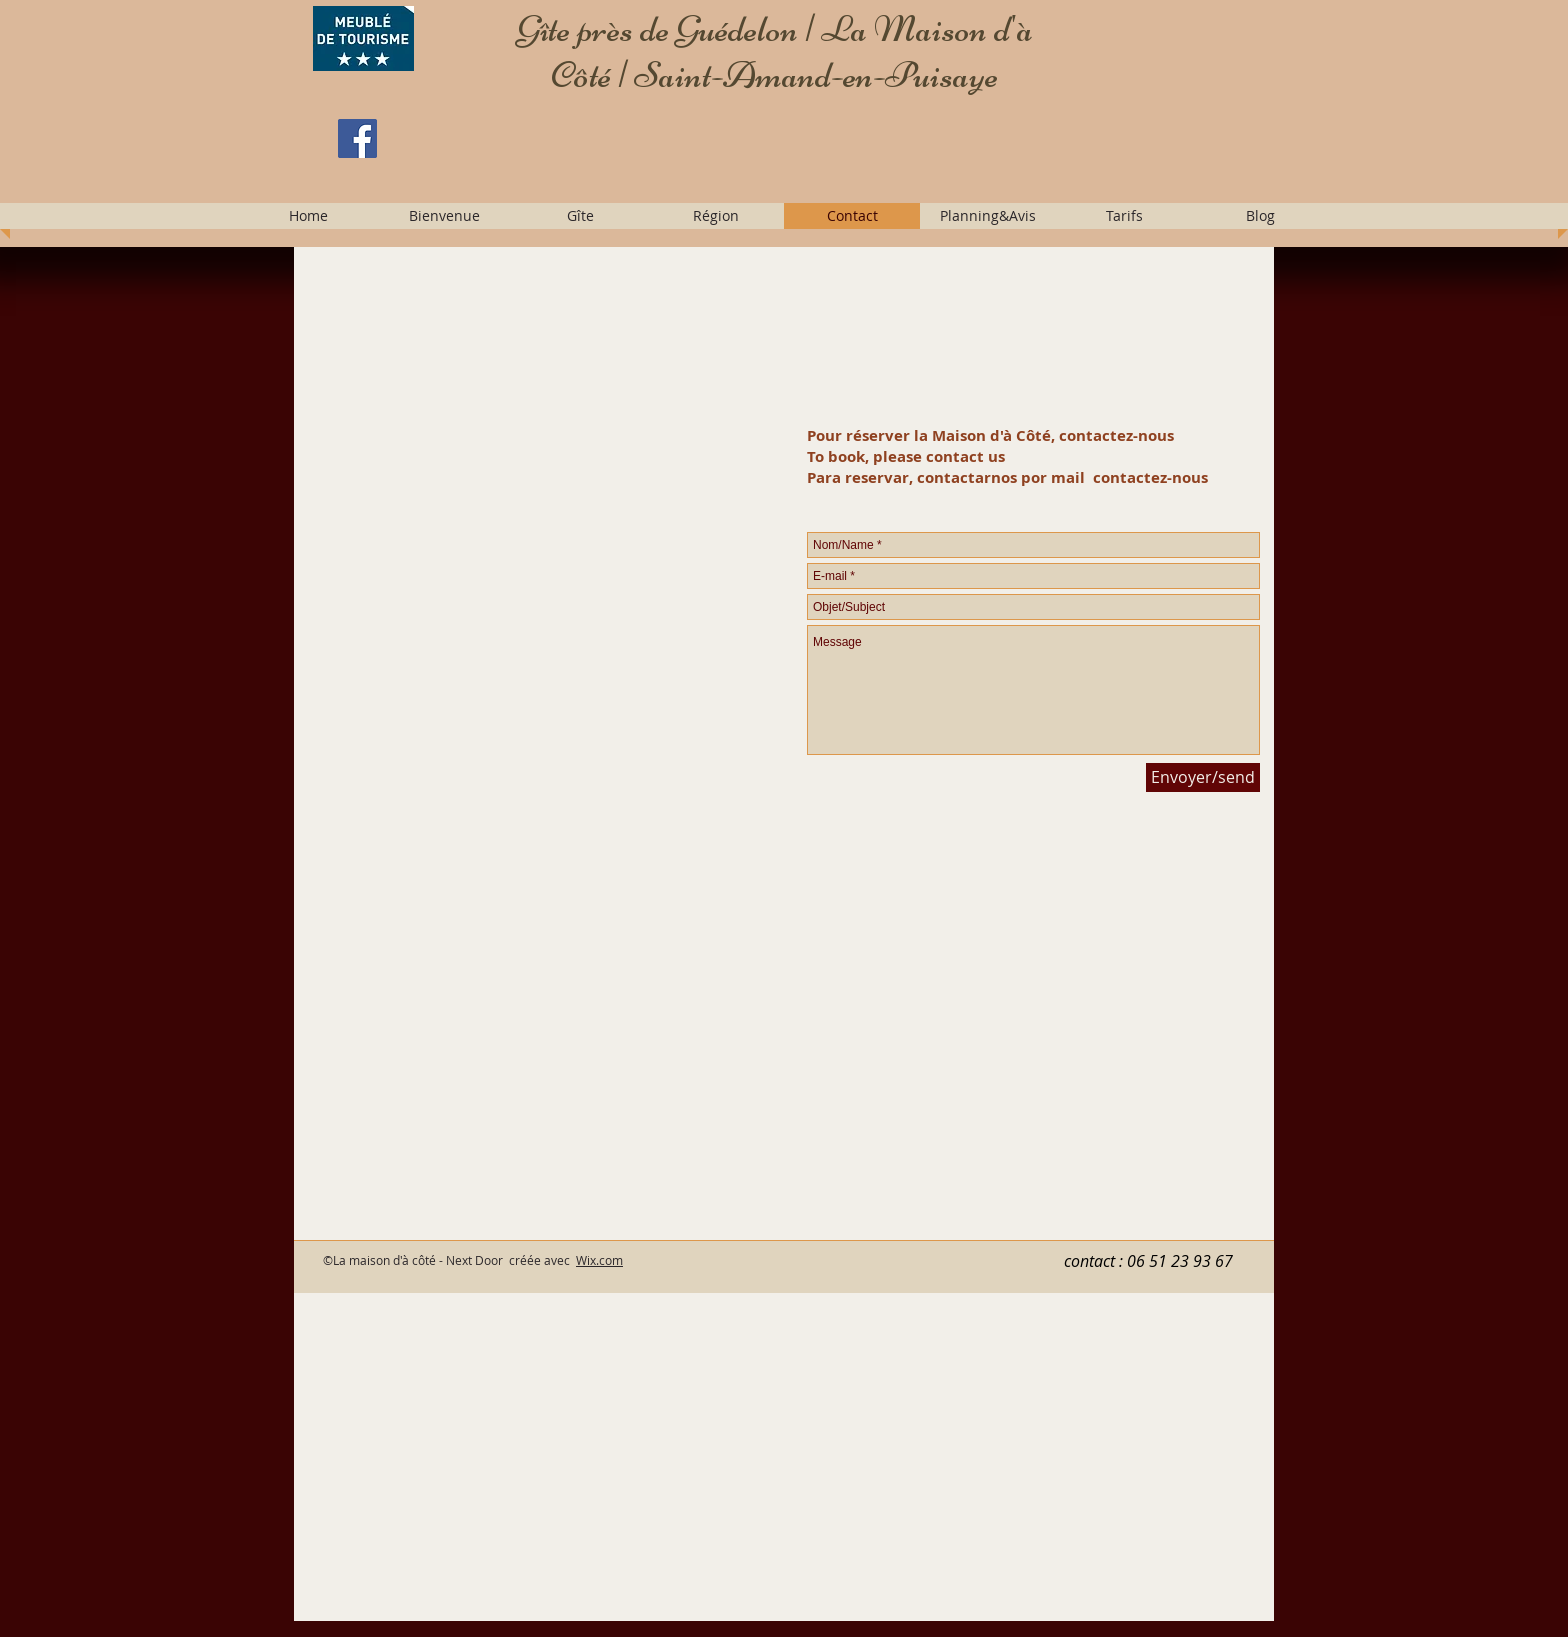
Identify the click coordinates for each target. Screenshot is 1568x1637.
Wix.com (599, 1260)
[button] (444, 216)
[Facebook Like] (461, 185)
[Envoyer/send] (1203, 777)
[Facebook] (357, 138)
